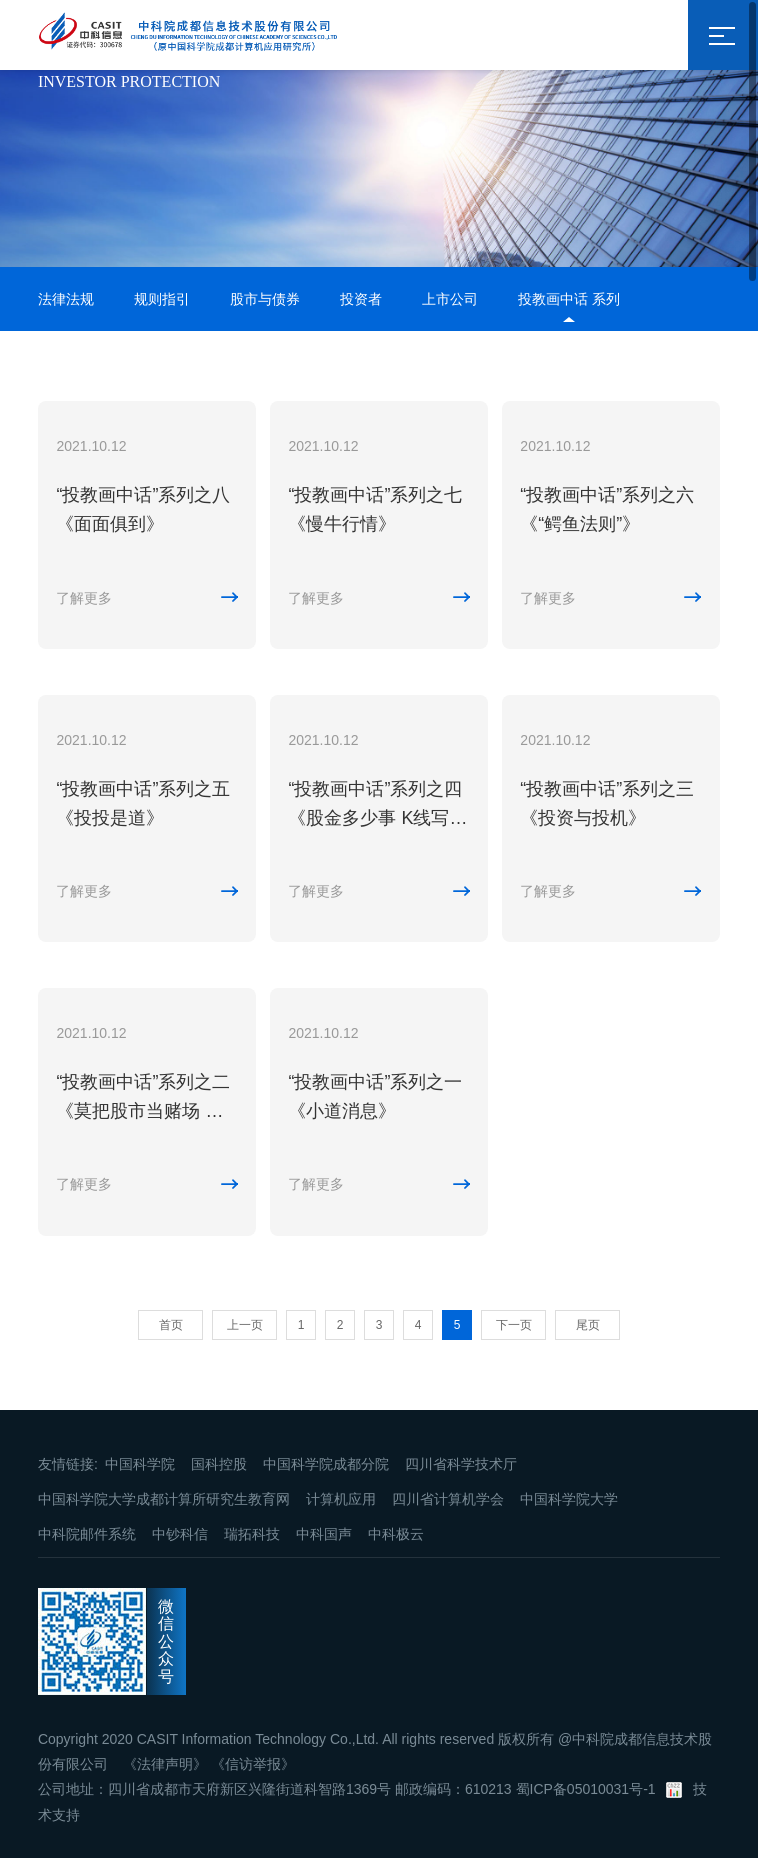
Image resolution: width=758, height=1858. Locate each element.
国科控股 (219, 1464)
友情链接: (68, 1464)
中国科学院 (140, 1464)
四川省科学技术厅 (461, 1464)
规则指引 (162, 299)
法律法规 (66, 299)
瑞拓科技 (252, 1534)
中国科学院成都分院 (326, 1464)
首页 (171, 1325)
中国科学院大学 (569, 1499)
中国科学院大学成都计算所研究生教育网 (164, 1499)
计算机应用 (341, 1499)
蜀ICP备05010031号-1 (586, 1789)
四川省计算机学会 (448, 1499)
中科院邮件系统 (87, 1534)
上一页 (245, 1325)
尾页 (588, 1325)
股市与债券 (265, 299)
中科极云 (396, 1534)
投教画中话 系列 (569, 299)
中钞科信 (180, 1534)
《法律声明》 (165, 1764)
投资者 (361, 299)
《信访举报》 (253, 1764)
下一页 (514, 1325)
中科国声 (324, 1534)
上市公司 (450, 299)
